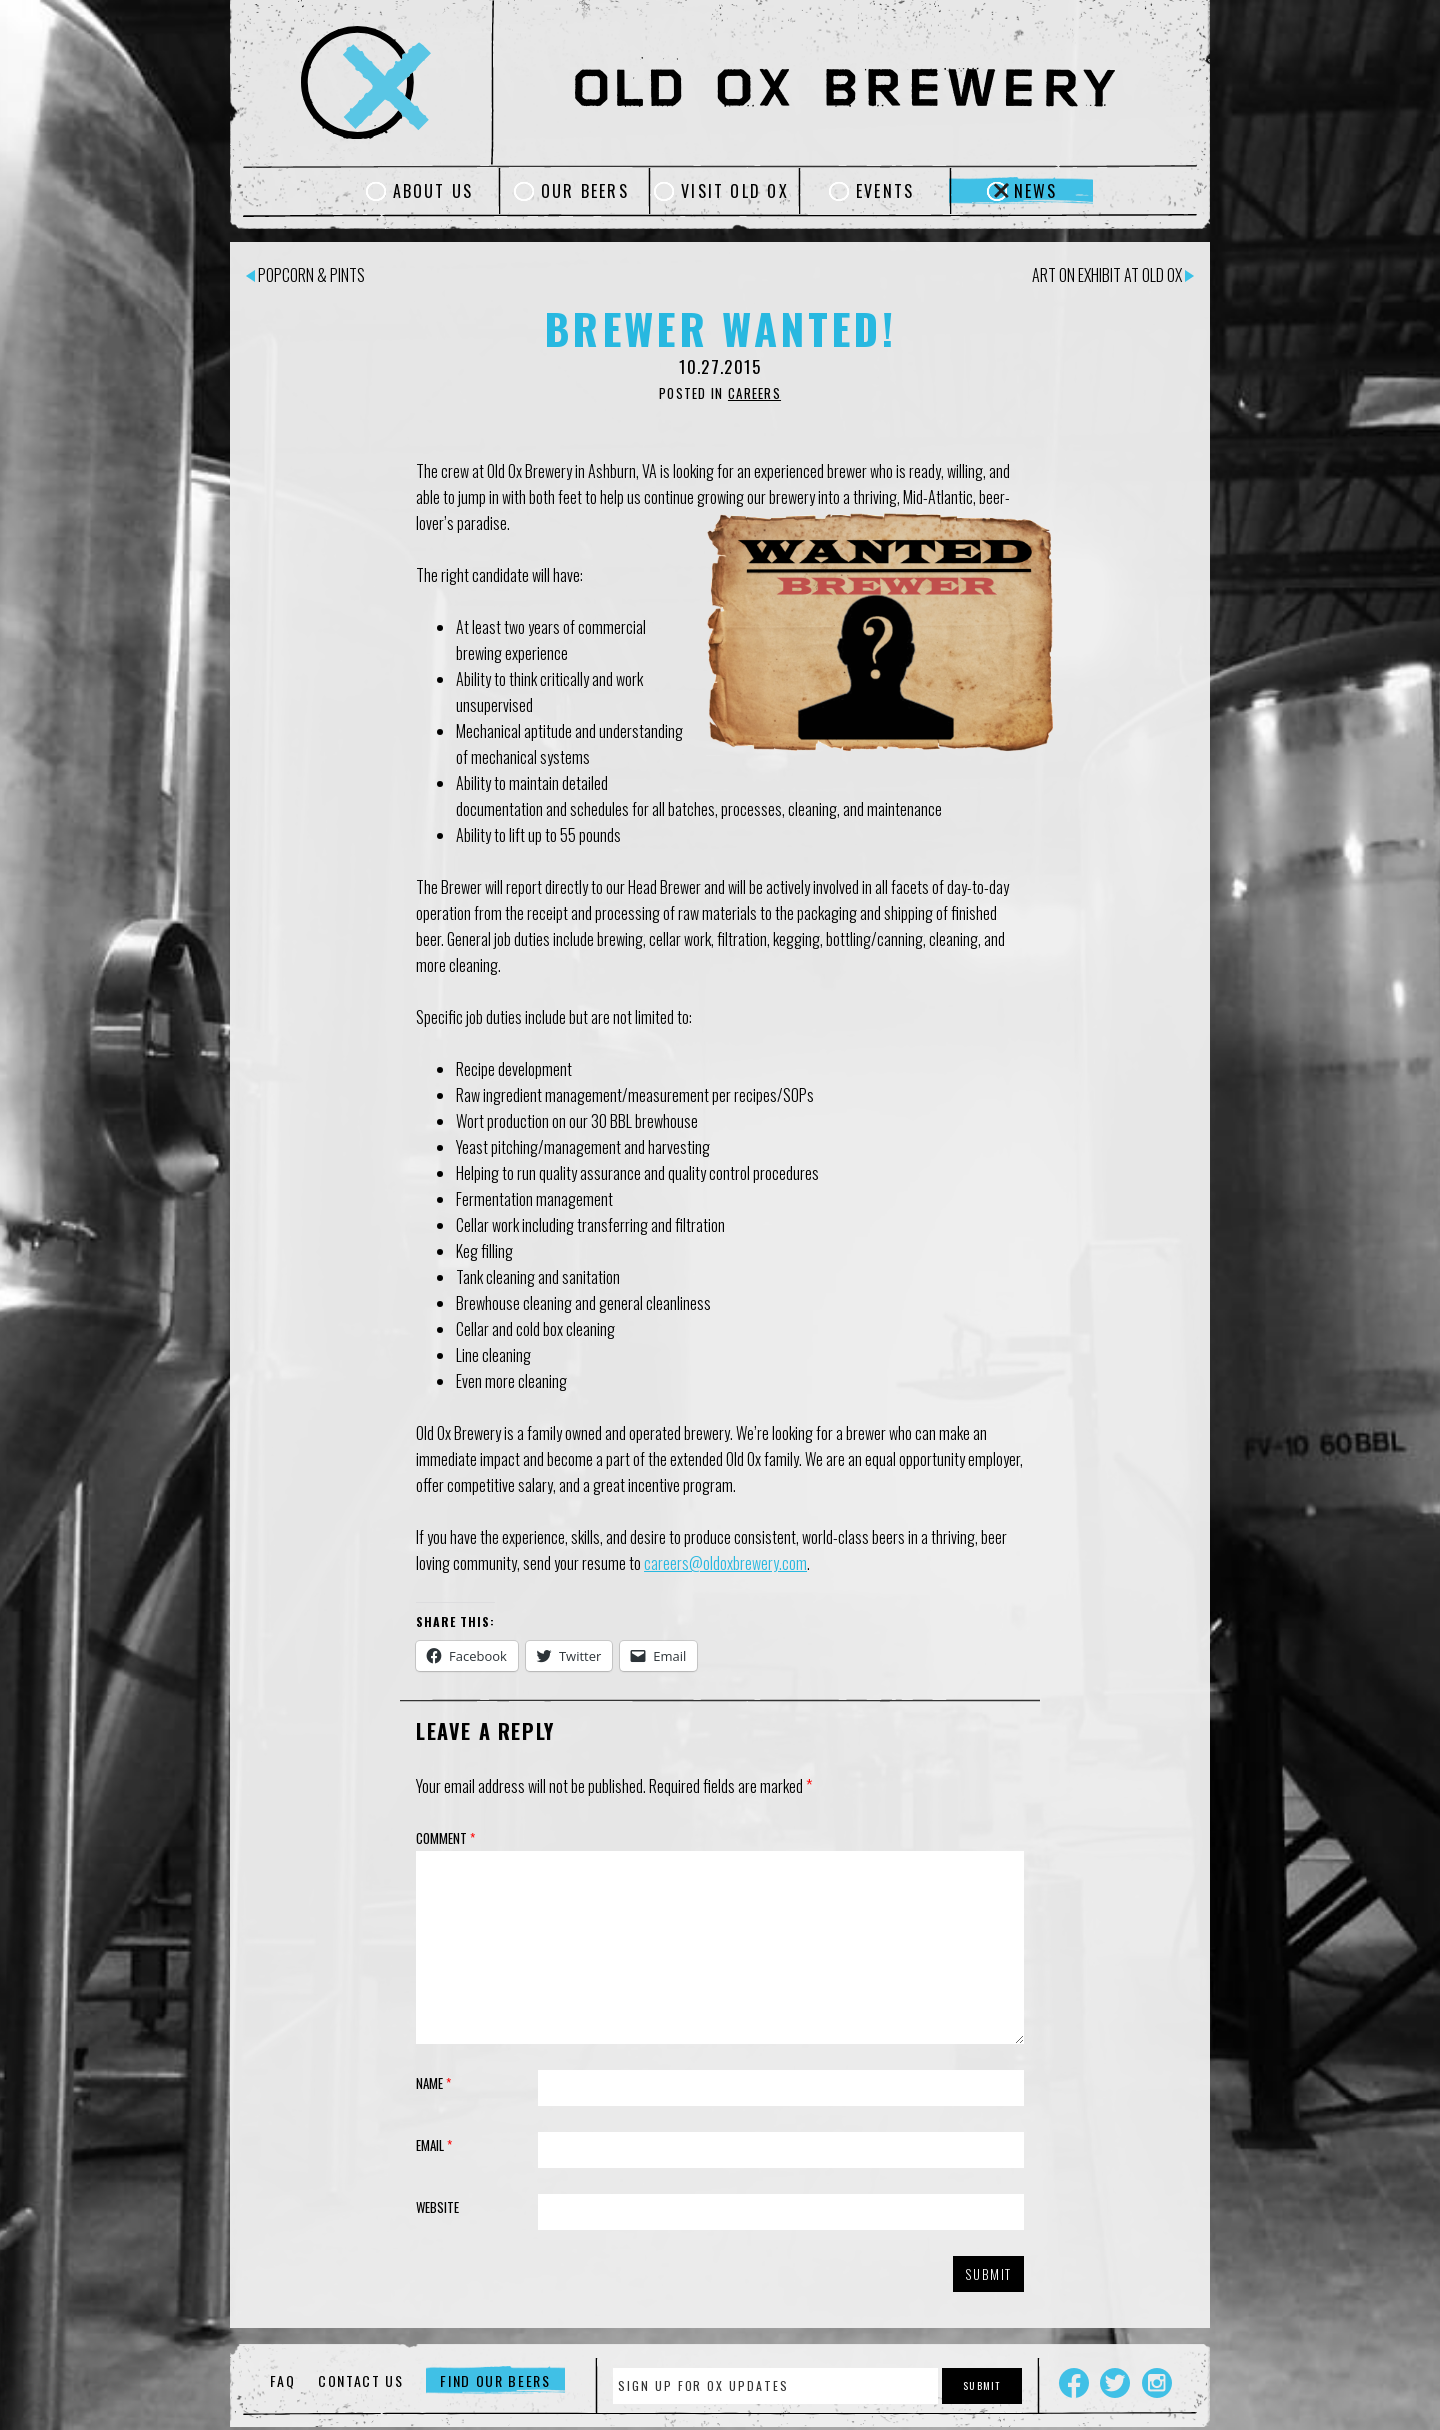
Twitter (1115, 2383)
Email (434, 2145)
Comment (445, 1838)
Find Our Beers (495, 2380)
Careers (754, 393)
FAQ (282, 2380)
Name (433, 2083)
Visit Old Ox (735, 191)
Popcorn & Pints (305, 275)
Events (885, 191)
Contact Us (361, 2380)
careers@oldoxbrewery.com (725, 1563)
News (1036, 191)
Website (437, 2207)
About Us (433, 191)
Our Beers (585, 191)
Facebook (1074, 2383)
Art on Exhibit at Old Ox (1113, 275)
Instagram (1157, 2383)
